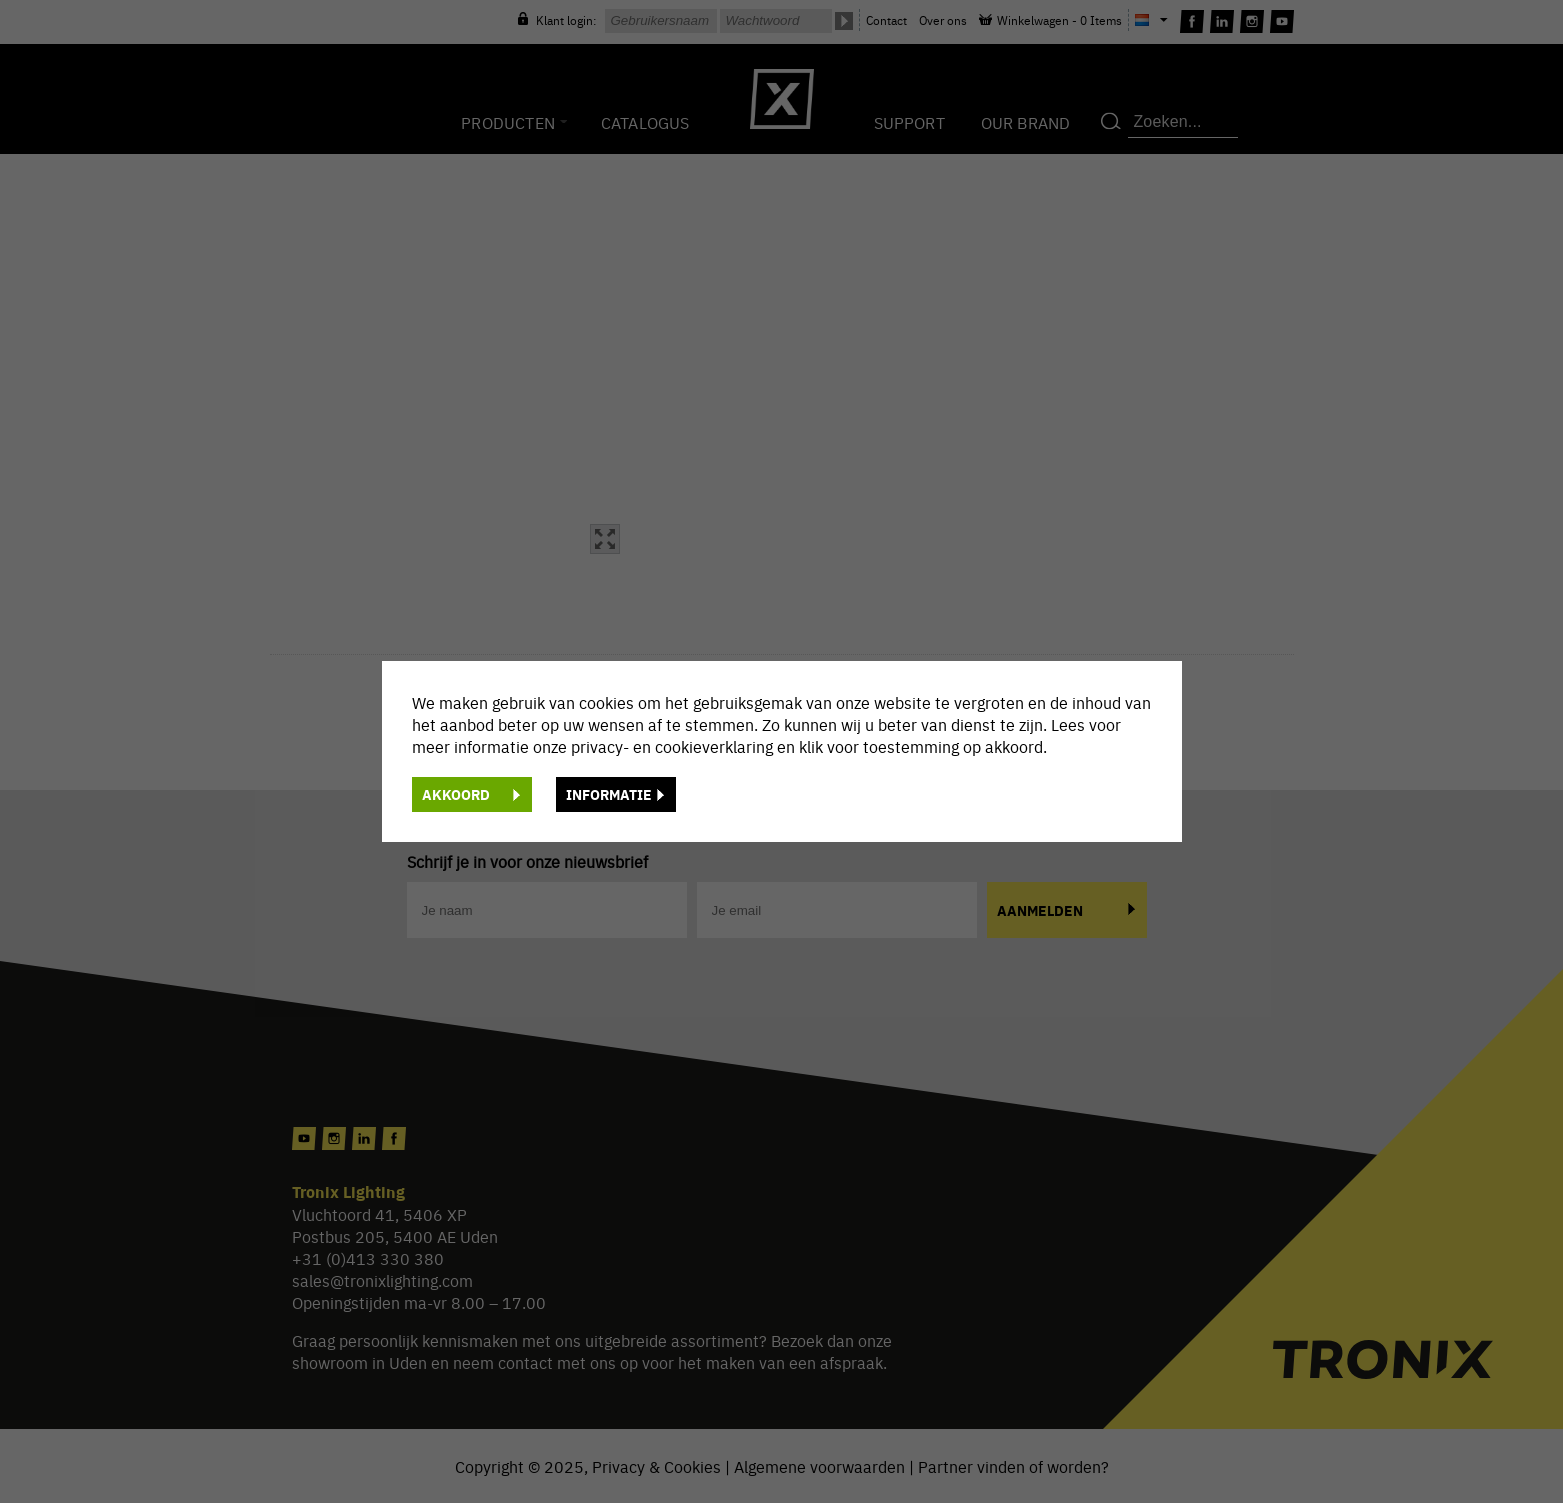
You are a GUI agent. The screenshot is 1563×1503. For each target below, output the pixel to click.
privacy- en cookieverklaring (674, 746)
